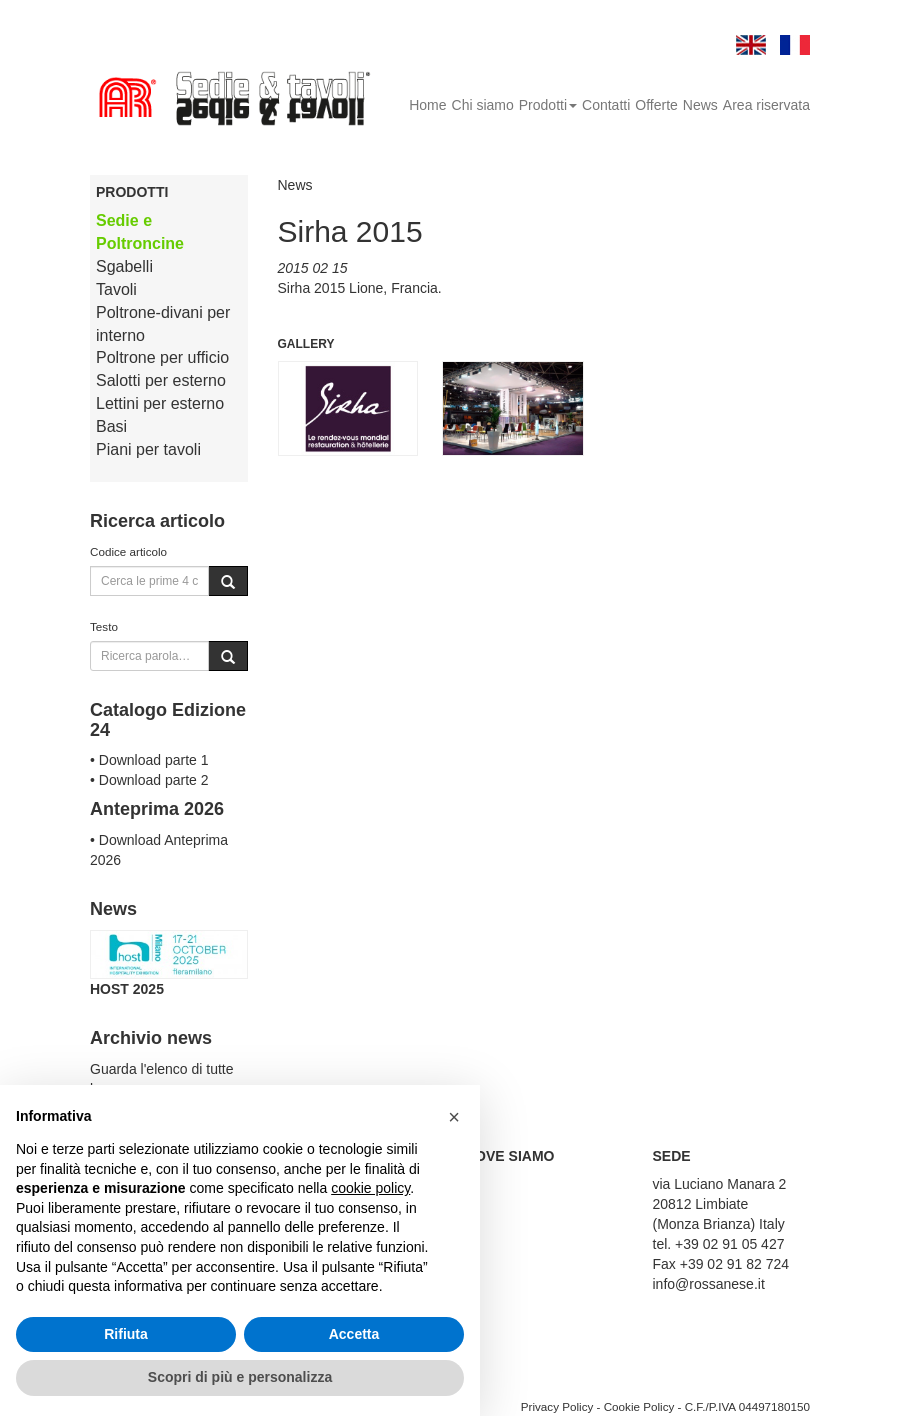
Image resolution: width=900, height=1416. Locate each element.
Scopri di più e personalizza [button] (240, 1377)
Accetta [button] (354, 1334)
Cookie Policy (639, 1406)
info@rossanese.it (709, 1284)
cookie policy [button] (370, 1188)
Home (427, 105)
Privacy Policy (557, 1406)
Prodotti (548, 105)
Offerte (656, 105)
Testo (104, 626)
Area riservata (766, 105)
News (700, 105)
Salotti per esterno (161, 380)
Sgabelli (124, 266)
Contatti (606, 105)
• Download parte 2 (149, 780)
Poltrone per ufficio (162, 357)
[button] (454, 1117)
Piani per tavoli (148, 449)
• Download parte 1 (149, 760)
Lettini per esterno (160, 403)
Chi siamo (483, 105)
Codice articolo (128, 551)
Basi (111, 426)
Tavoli (116, 289)
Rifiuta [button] (126, 1334)
